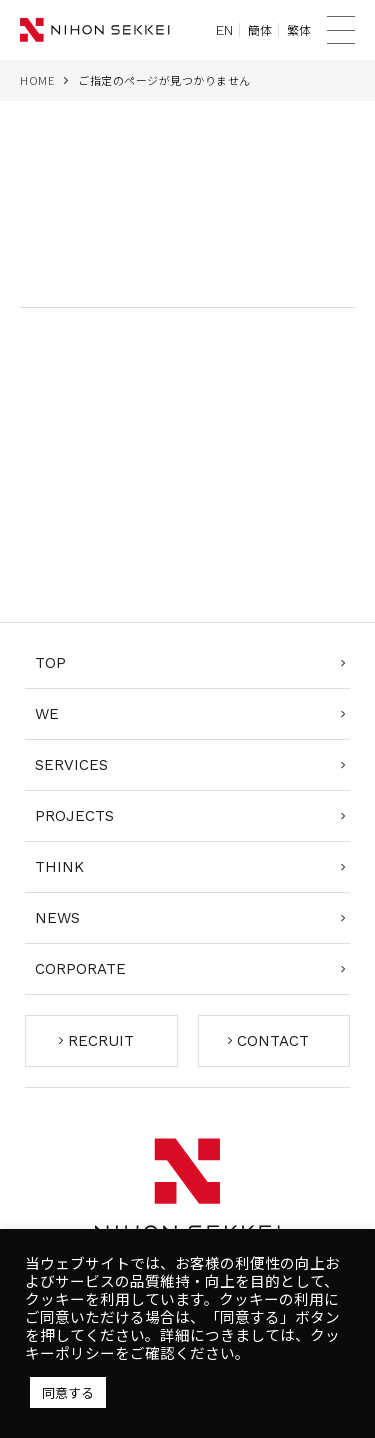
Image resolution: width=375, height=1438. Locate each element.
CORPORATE (80, 969)
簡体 (260, 30)
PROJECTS (74, 816)
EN (224, 30)
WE (47, 714)
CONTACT (273, 1041)
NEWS (57, 918)
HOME (37, 80)
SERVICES (71, 765)
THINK (59, 867)
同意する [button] (68, 1392)
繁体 (299, 30)
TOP (50, 663)
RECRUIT (101, 1041)
